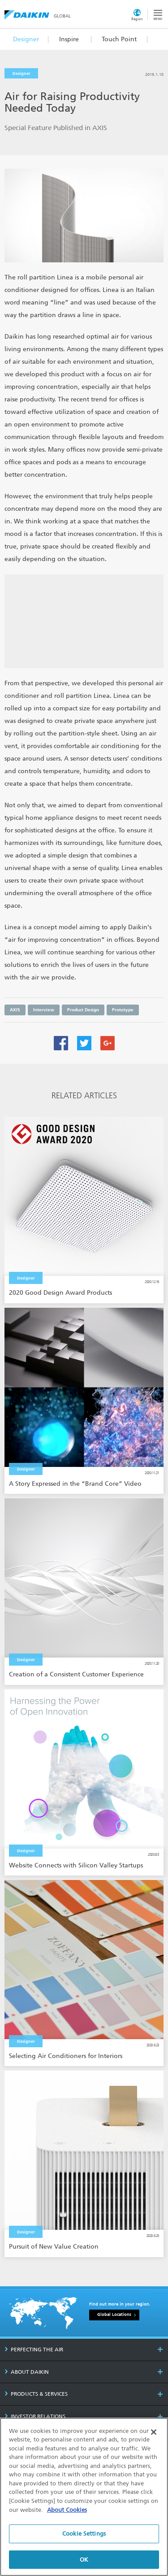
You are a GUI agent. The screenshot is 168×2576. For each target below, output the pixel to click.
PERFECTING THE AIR (33, 2349)
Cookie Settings (84, 2538)
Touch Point (119, 39)
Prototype (123, 1010)
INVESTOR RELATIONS (34, 2416)
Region (137, 19)
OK (84, 2564)
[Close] (154, 2436)
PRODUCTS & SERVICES (36, 2394)
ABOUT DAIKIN (26, 2372)
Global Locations (114, 2314)
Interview (43, 1010)
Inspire (69, 39)
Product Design (83, 1010)
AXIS (15, 1010)
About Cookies (67, 2514)
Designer (26, 39)
